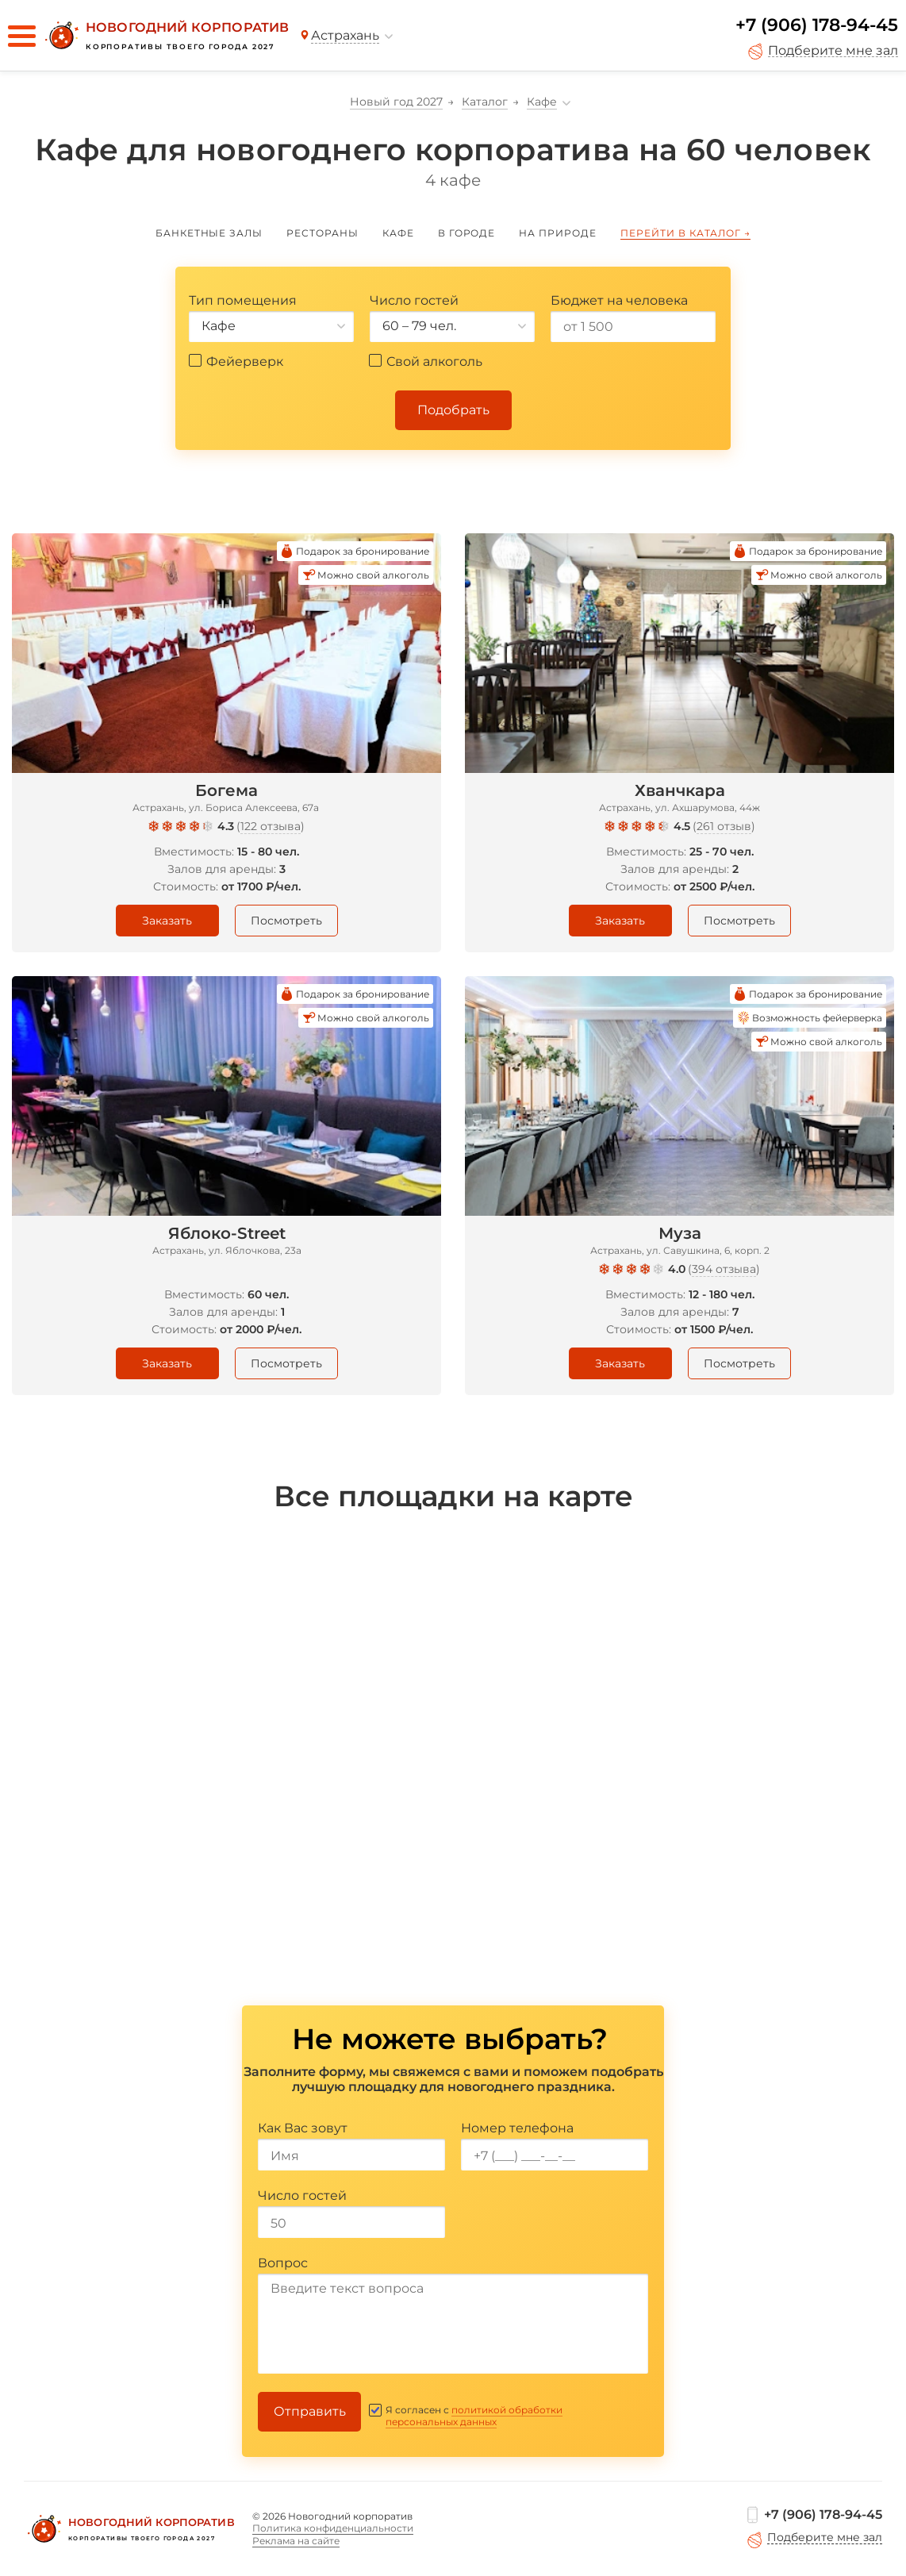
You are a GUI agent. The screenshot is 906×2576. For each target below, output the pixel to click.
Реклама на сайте (296, 2541)
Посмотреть (286, 920)
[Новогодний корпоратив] (165, 35)
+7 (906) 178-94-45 (816, 25)
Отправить (310, 2411)
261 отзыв (724, 826)
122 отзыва (270, 826)
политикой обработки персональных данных (474, 2416)
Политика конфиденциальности (332, 2528)
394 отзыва (724, 1269)
